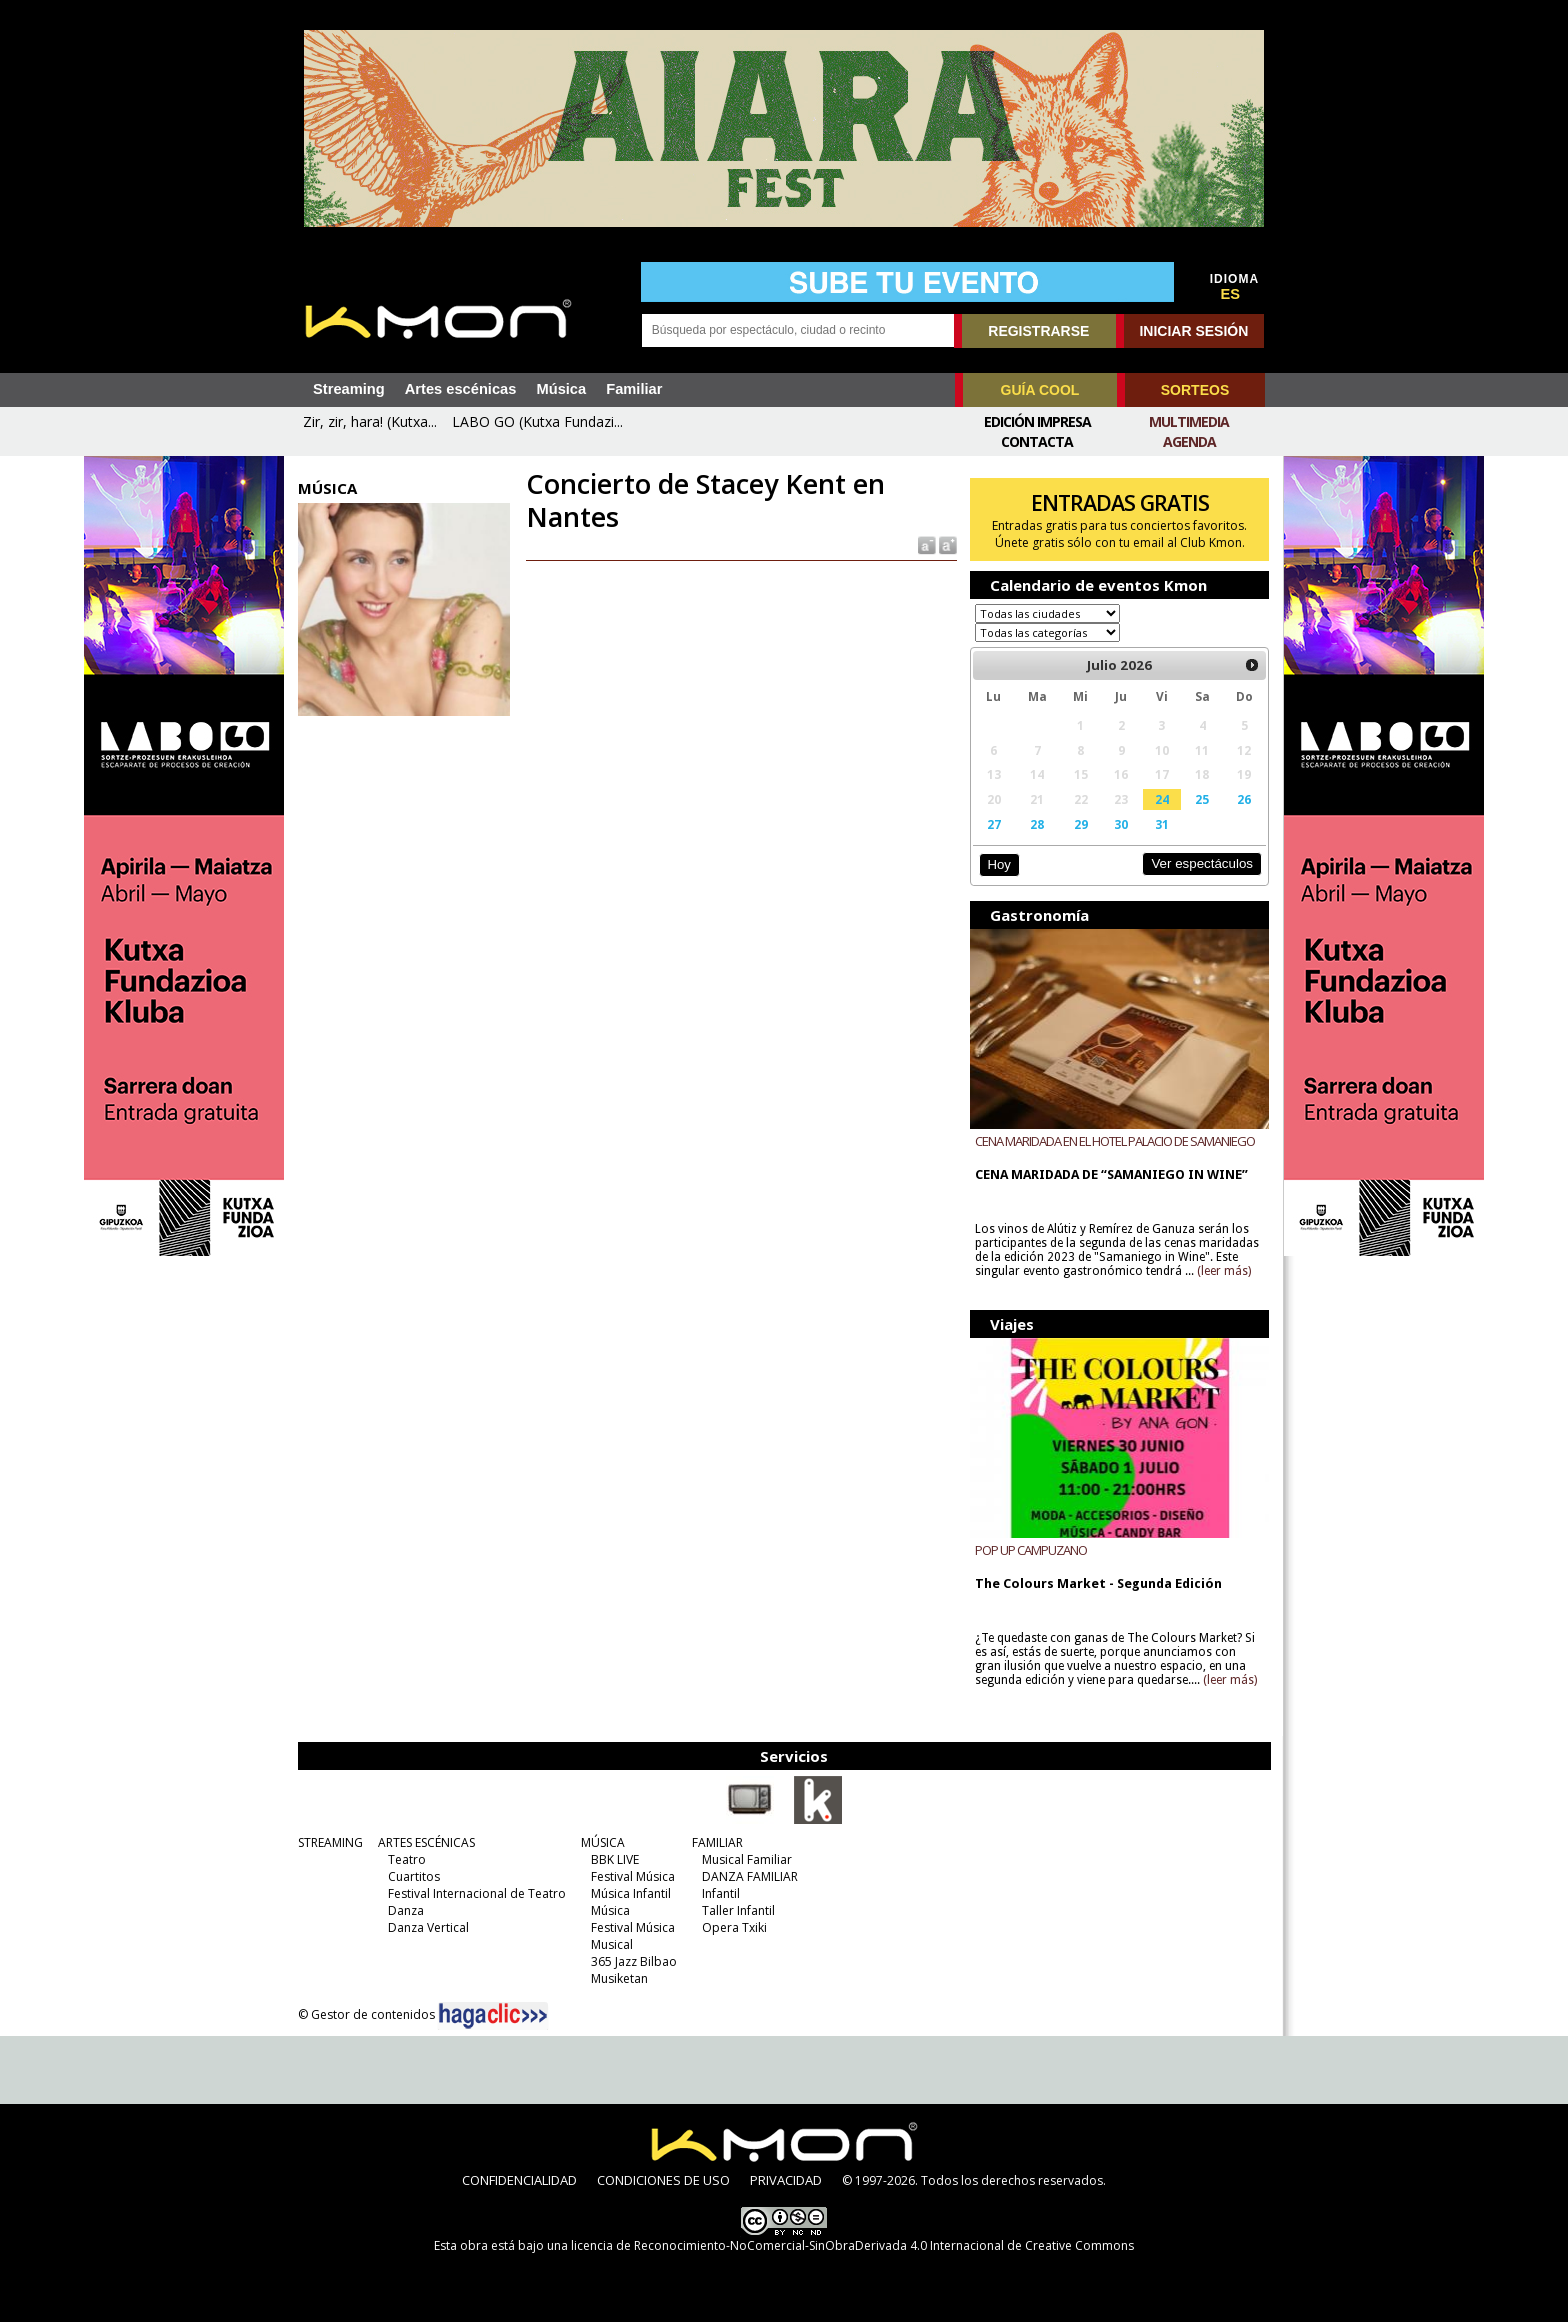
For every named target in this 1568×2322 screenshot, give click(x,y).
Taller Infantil (738, 1910)
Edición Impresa (1037, 421)
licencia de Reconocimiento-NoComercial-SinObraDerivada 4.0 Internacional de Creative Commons (852, 2245)
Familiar (634, 389)
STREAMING (330, 1842)
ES (1231, 294)
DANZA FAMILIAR (750, 1876)
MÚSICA (603, 1842)
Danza (406, 1910)
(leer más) (1224, 1271)
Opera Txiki (734, 1927)
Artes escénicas (461, 389)
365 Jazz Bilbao (634, 1961)
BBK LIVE (615, 1859)
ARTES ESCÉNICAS (426, 1842)
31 (1162, 824)
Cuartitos (414, 1876)
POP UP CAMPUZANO (1031, 1550)
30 (1121, 824)
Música (561, 389)
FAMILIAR (717, 1842)
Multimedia (1189, 421)
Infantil (721, 1893)
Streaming (349, 389)
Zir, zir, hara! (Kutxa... (370, 421)
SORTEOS (1195, 390)
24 (1162, 799)
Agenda (1189, 441)
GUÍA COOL (1040, 390)
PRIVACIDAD (786, 2180)
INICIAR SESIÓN (1193, 331)
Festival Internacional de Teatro (477, 1893)
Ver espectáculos (1202, 863)
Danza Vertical (428, 1927)
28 (1037, 824)
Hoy (998, 864)
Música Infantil (631, 1893)
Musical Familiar (747, 1859)
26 (1244, 799)
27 (994, 824)
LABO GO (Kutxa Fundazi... (537, 421)
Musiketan (619, 1978)
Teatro (407, 1859)
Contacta (1037, 441)
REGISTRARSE (1038, 331)
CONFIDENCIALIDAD (519, 2180)
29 (1081, 824)
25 (1202, 799)
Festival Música (633, 1876)
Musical (612, 1944)
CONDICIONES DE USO (663, 2180)
